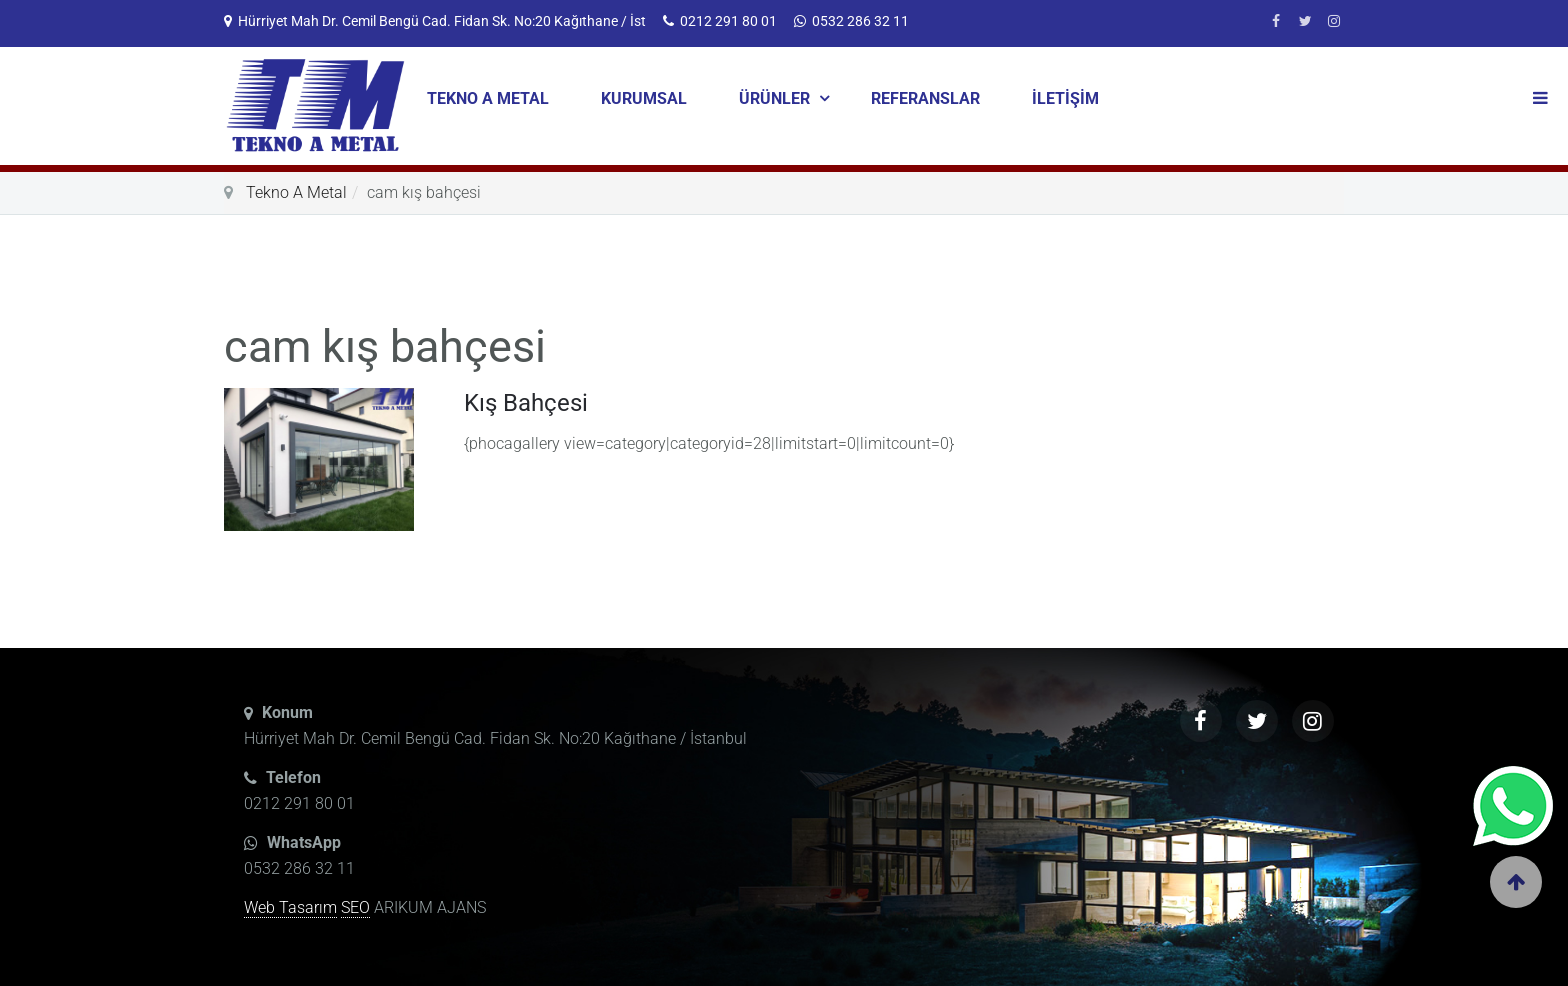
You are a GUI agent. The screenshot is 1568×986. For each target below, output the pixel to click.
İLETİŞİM (1065, 98)
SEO (355, 907)
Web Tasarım (290, 907)
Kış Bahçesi (526, 403)
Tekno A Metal (296, 192)
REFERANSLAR (925, 98)
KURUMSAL (644, 98)
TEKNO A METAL (488, 98)
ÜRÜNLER (776, 98)
